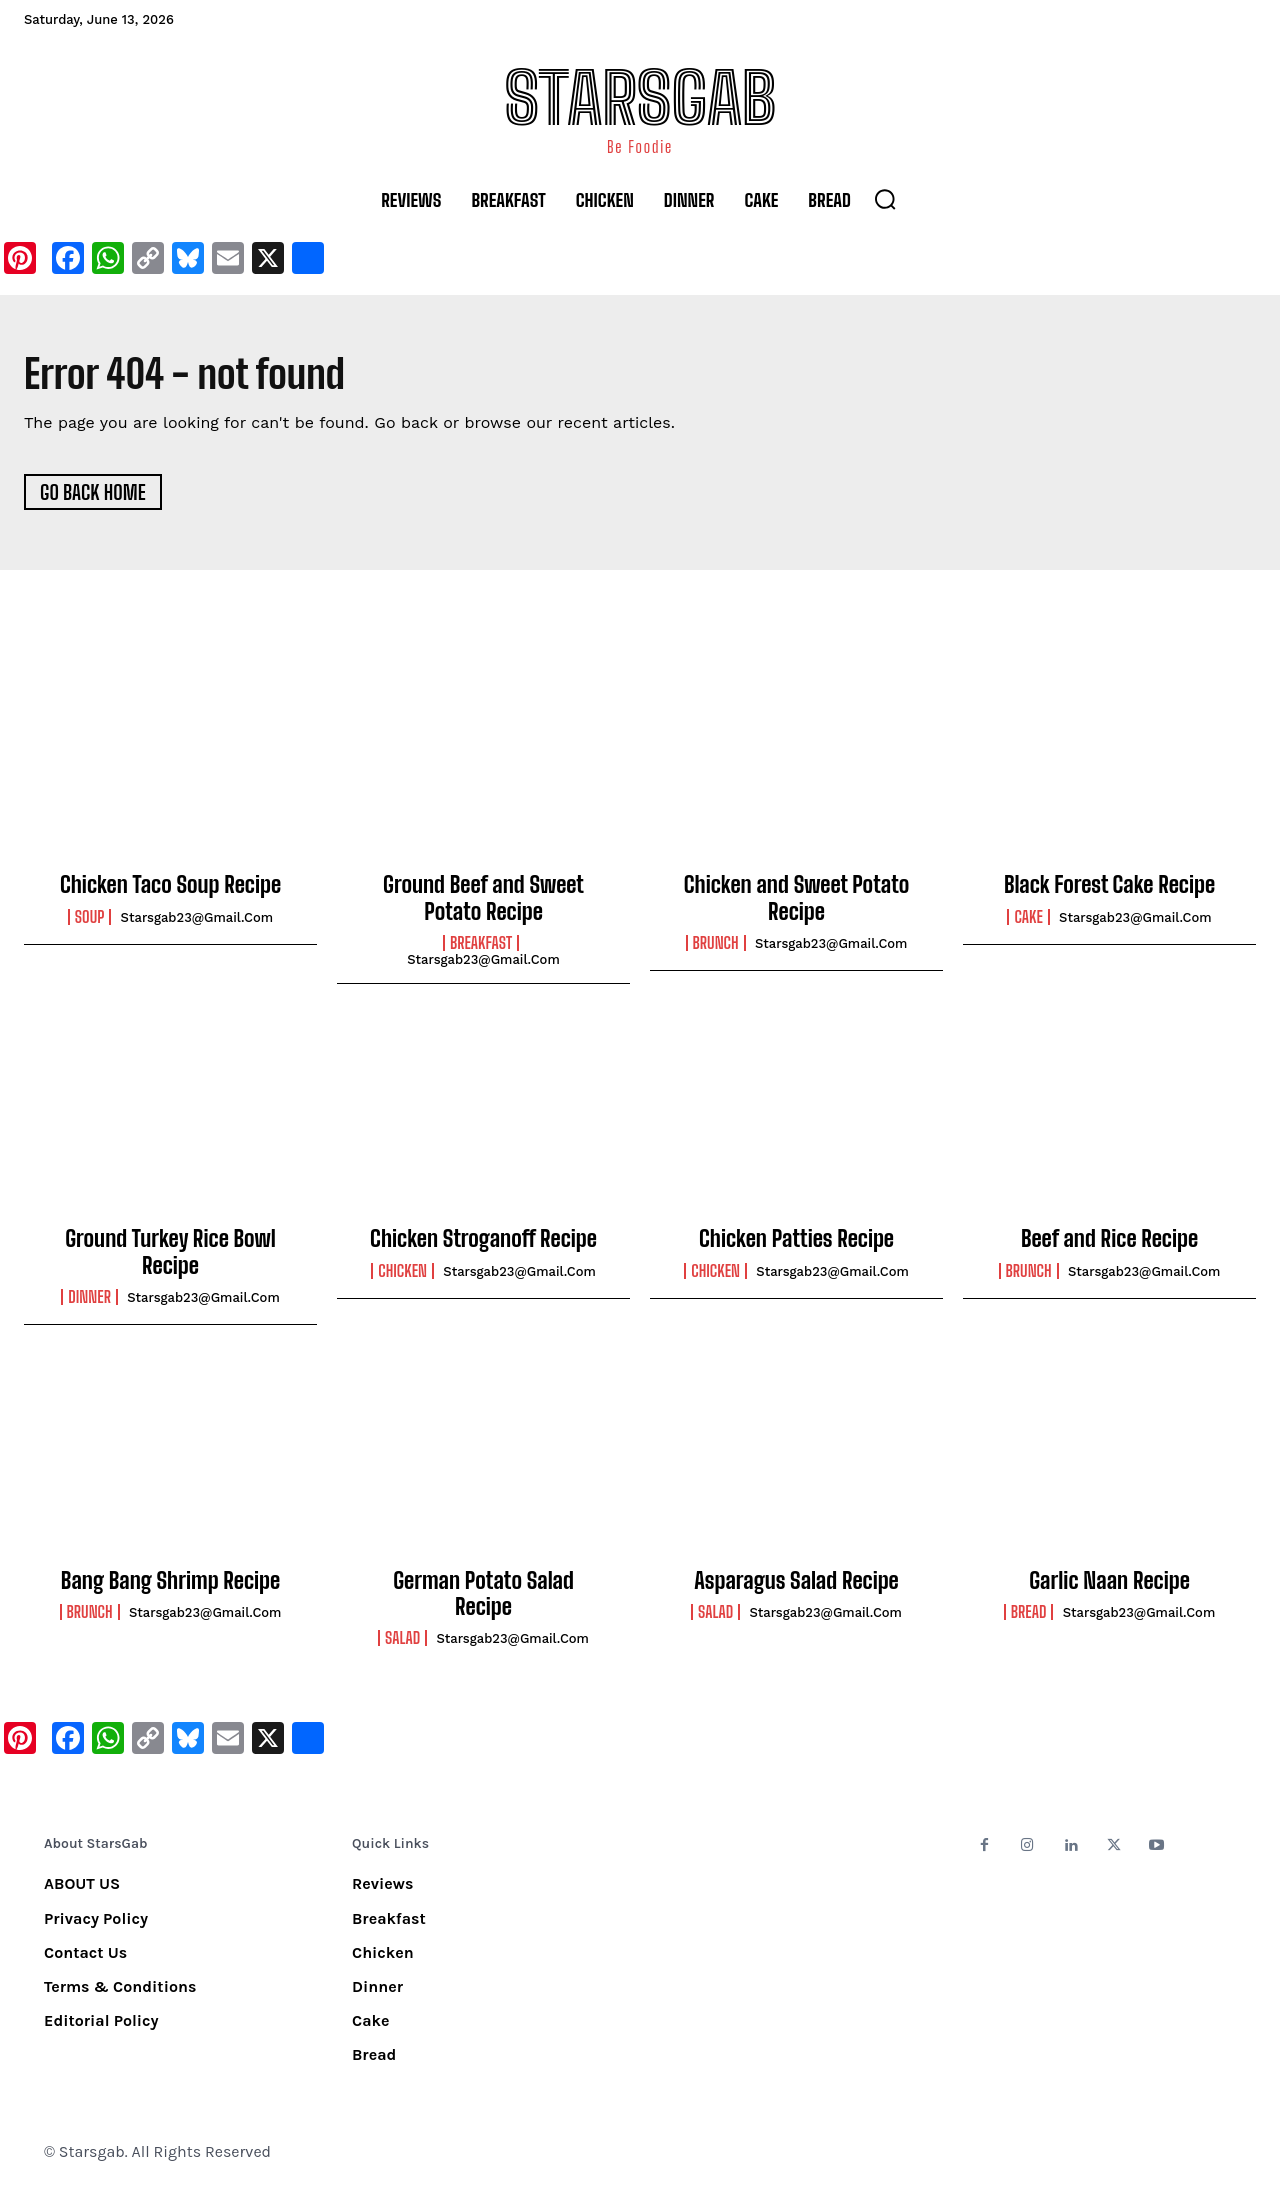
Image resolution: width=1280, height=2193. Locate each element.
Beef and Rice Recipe (1109, 1242)
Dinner (89, 1301)
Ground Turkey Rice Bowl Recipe (170, 1255)
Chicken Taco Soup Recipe (170, 888)
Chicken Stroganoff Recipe (483, 1242)
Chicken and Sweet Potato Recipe (797, 901)
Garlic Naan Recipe (1109, 1583)
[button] (885, 199)
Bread (1029, 1615)
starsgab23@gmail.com (197, 920)
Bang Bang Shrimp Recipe (170, 1583)
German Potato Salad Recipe (483, 1596)
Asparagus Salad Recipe (796, 1583)
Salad (402, 1642)
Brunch (716, 946)
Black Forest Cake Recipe (1109, 888)
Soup (90, 920)
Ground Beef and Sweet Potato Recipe (483, 901)
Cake (1028, 920)
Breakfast (481, 946)
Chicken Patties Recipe (796, 1242)
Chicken (402, 1274)
